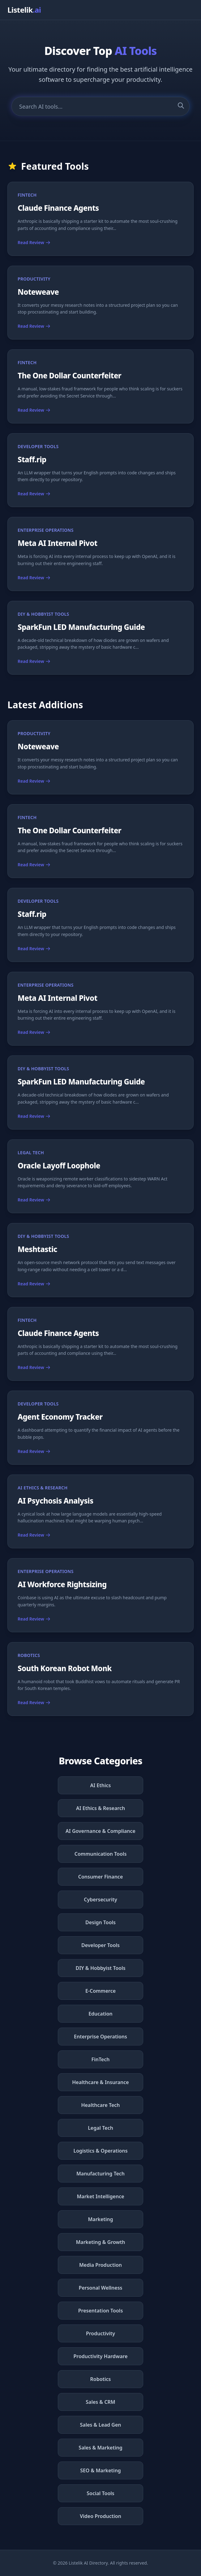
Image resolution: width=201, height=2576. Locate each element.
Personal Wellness (100, 2287)
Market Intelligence (100, 2196)
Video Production (100, 2516)
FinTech (101, 2059)
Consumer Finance (100, 1876)
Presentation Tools (100, 2310)
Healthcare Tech (100, 2105)
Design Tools (100, 1922)
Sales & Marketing (100, 2447)
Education (100, 2013)
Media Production (100, 2265)
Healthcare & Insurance (100, 2082)
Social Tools (100, 2493)
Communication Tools (101, 1853)
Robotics (100, 2379)
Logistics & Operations (100, 2150)
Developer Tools (100, 1945)
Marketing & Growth (100, 2242)
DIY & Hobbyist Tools (100, 1968)
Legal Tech (100, 2127)
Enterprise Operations (100, 2036)
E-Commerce (100, 1990)
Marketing (100, 2219)
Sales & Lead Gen (100, 2424)
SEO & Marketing (100, 2470)
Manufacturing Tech (100, 2173)
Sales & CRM (100, 2402)
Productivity (100, 2333)
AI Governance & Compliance (100, 1831)
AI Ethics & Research (100, 1808)
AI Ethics (100, 1785)
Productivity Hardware (100, 2356)
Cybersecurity (100, 1899)
